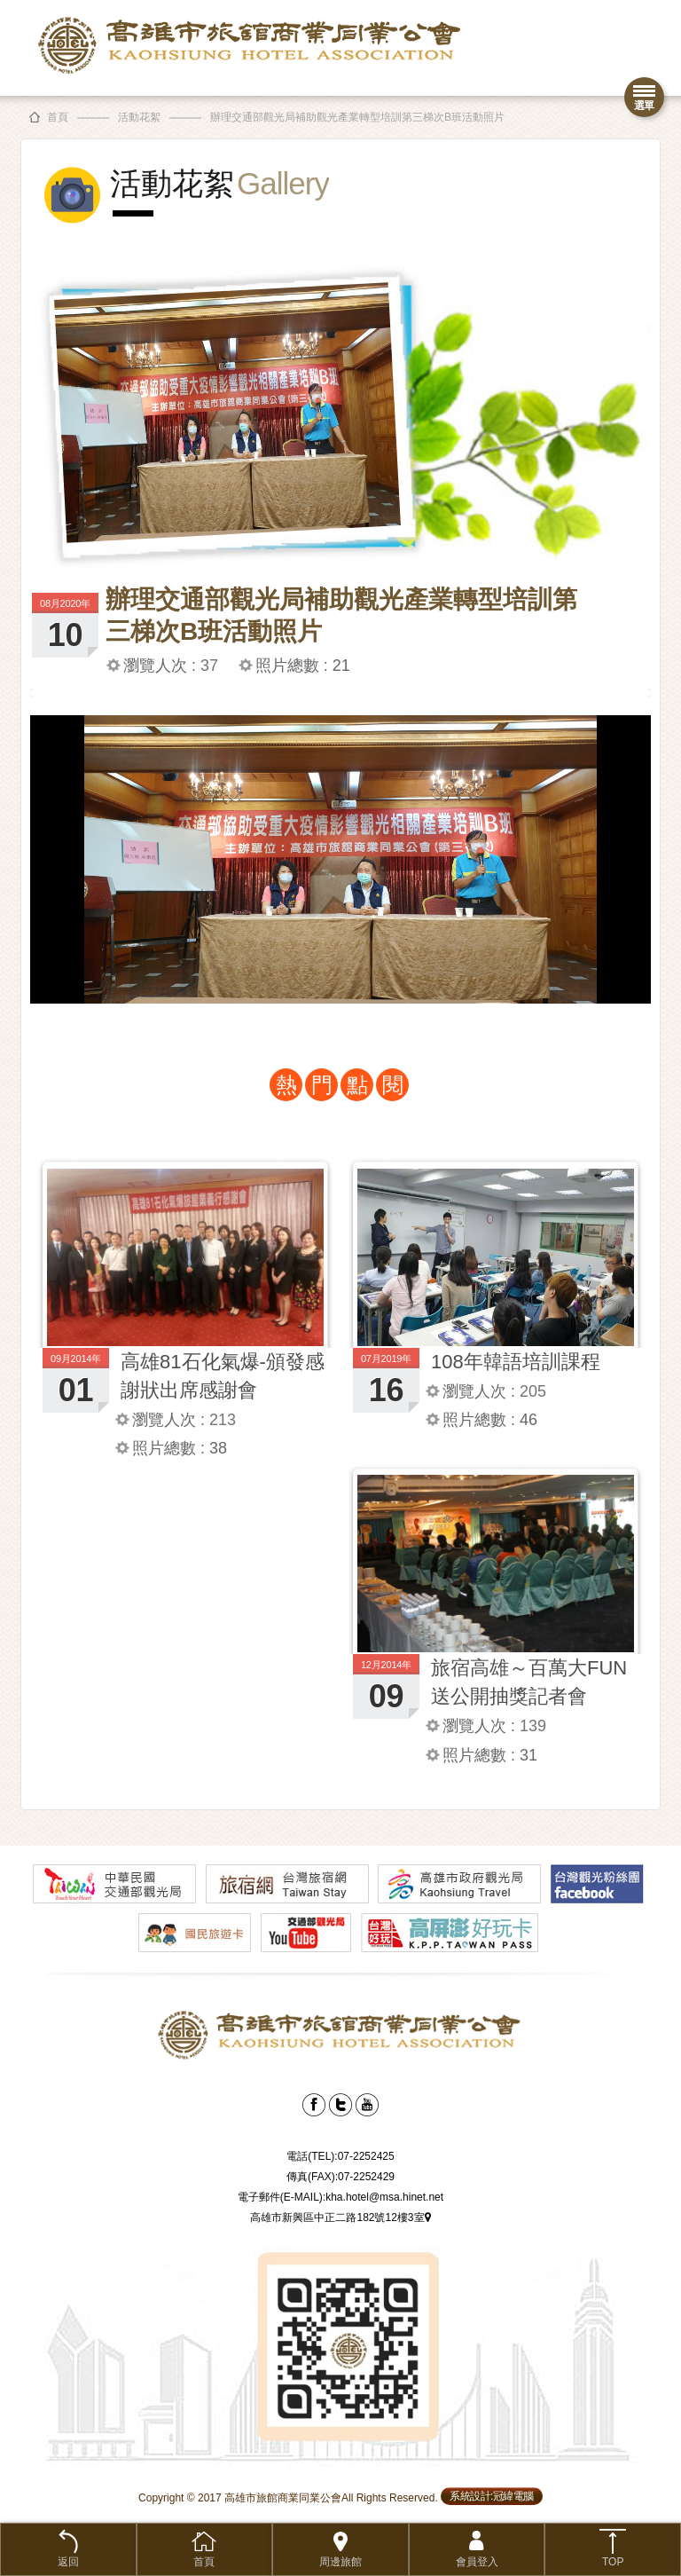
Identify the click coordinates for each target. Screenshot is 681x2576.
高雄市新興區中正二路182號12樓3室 (340, 2217)
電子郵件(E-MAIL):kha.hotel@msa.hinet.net (340, 2197)
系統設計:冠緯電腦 (492, 2496)
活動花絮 (139, 117)
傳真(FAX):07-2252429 (340, 2176)
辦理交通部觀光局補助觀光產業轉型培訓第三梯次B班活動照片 (357, 117)
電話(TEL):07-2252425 (340, 2156)
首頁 (57, 117)
